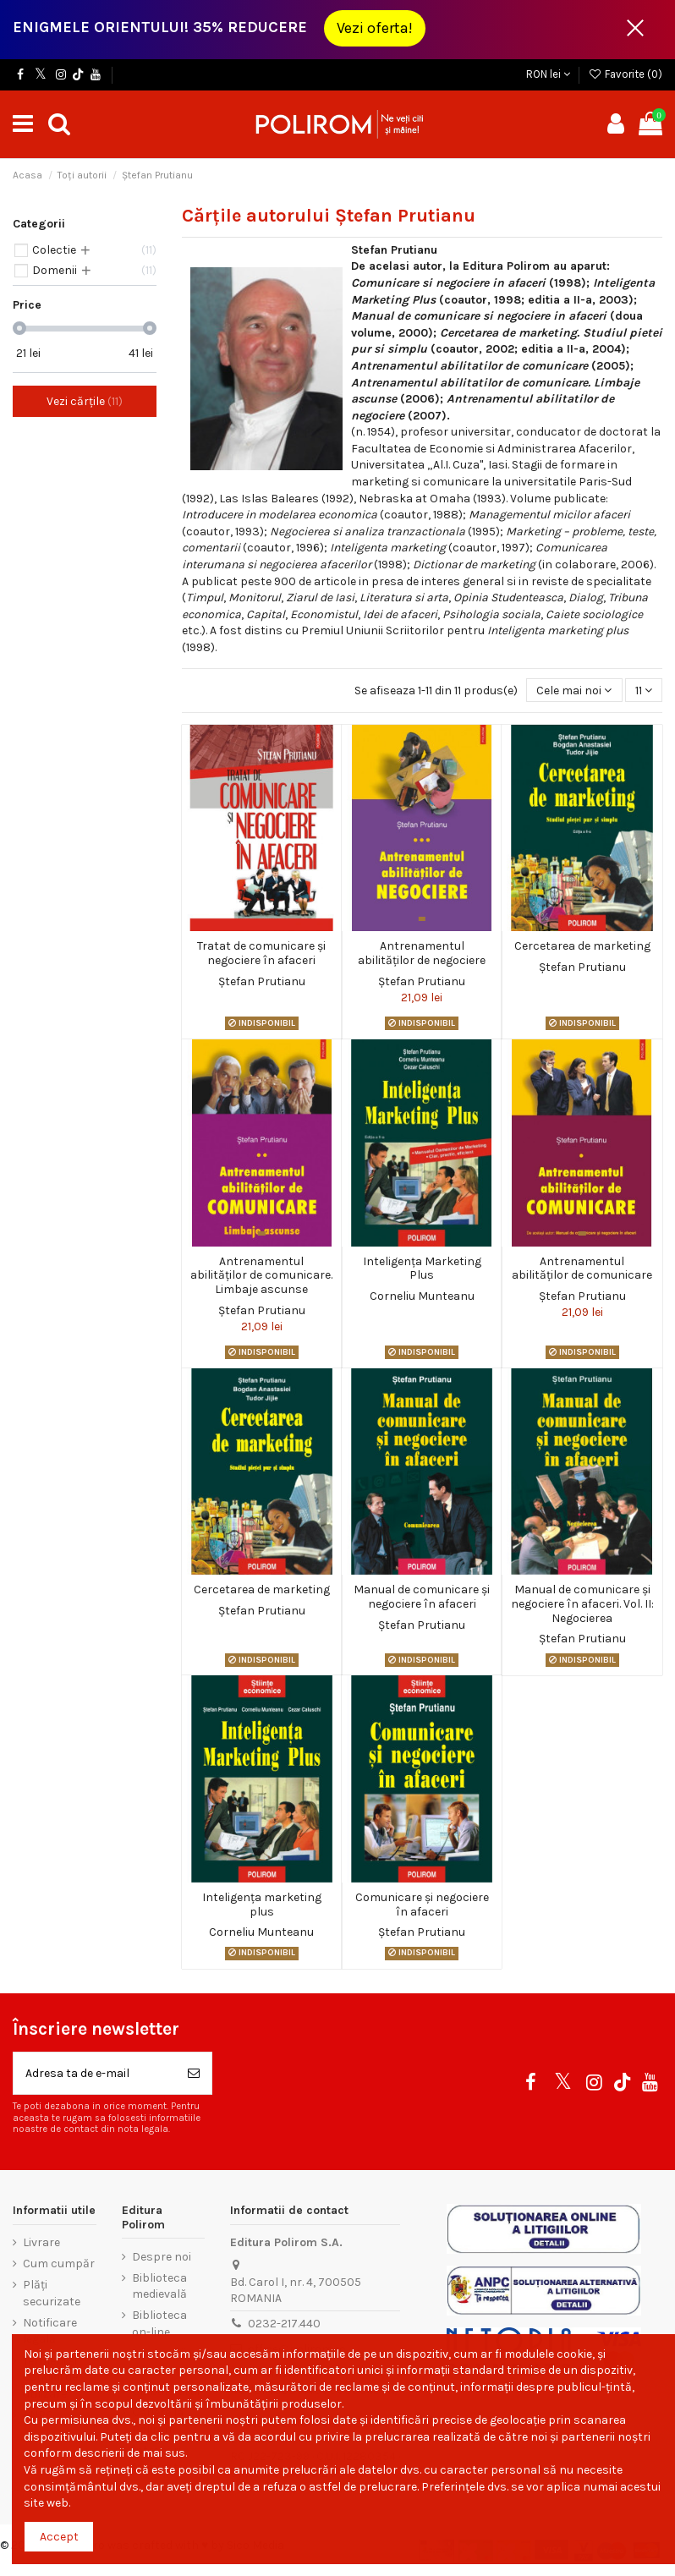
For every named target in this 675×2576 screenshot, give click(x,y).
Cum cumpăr (59, 2263)
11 (643, 690)
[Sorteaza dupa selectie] (574, 690)
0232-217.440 (284, 2323)
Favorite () (625, 74)
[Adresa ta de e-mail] (95, 2073)
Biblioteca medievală (159, 2286)
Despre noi (161, 2257)
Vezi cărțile (85, 401)
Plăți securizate (51, 2293)
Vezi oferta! (375, 28)
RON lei (548, 74)
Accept (59, 2536)
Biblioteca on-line (159, 2323)
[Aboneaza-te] (193, 2073)
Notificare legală (50, 2331)
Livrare (41, 2242)
